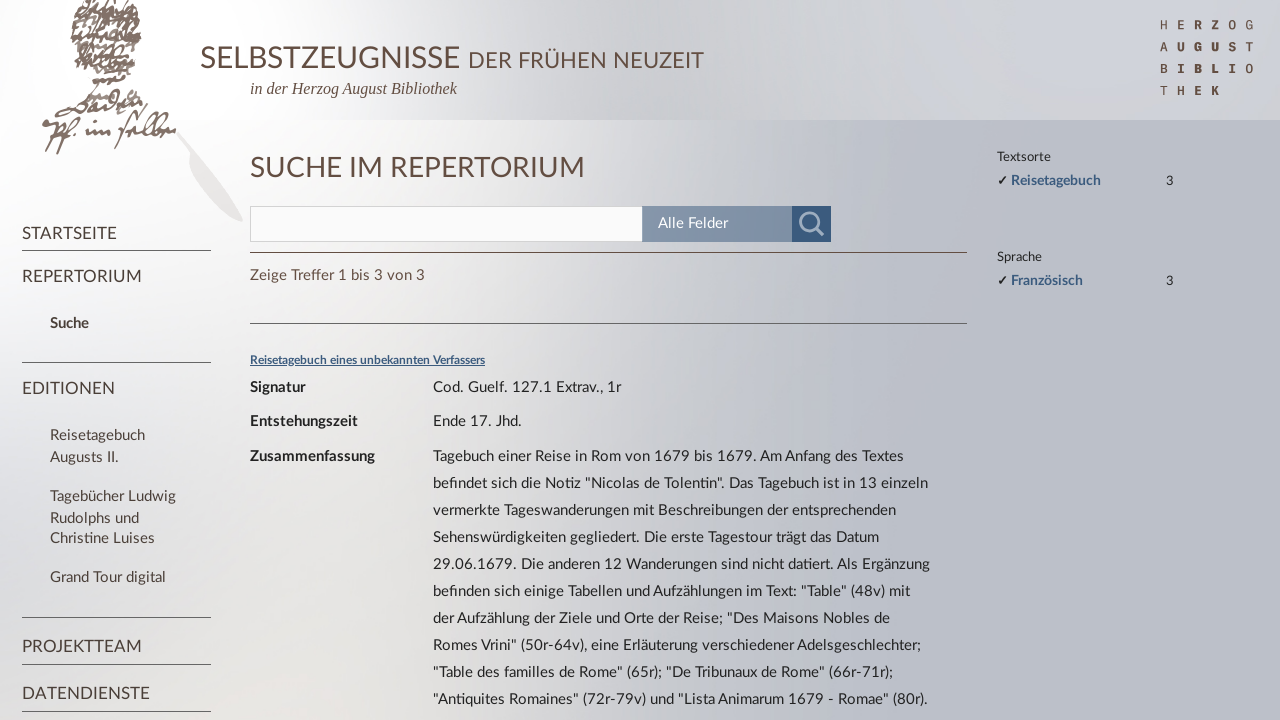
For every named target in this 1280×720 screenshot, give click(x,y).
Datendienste (86, 693)
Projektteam (82, 646)
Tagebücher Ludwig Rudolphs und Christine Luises (113, 517)
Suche (69, 323)
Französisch (1047, 280)
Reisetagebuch (1056, 180)
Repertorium (82, 276)
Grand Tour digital (108, 577)
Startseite (69, 233)
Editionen (68, 388)
